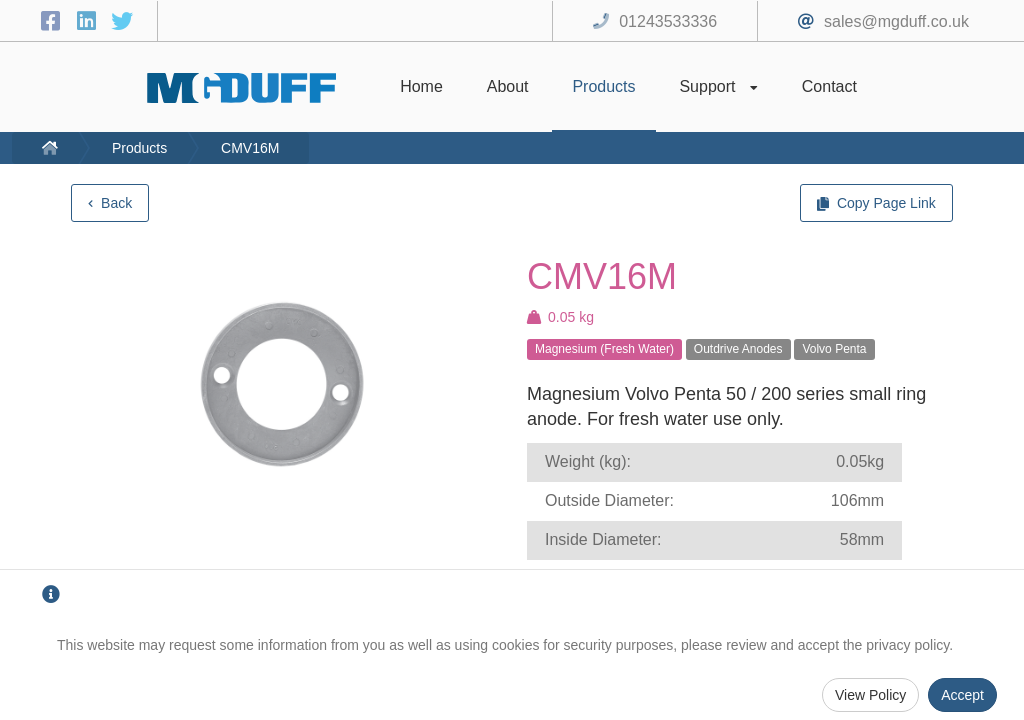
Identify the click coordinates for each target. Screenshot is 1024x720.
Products (139, 148)
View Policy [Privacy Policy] (870, 695)
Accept (962, 695)
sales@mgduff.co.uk (896, 21)
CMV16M (250, 148)
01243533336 (668, 21)
